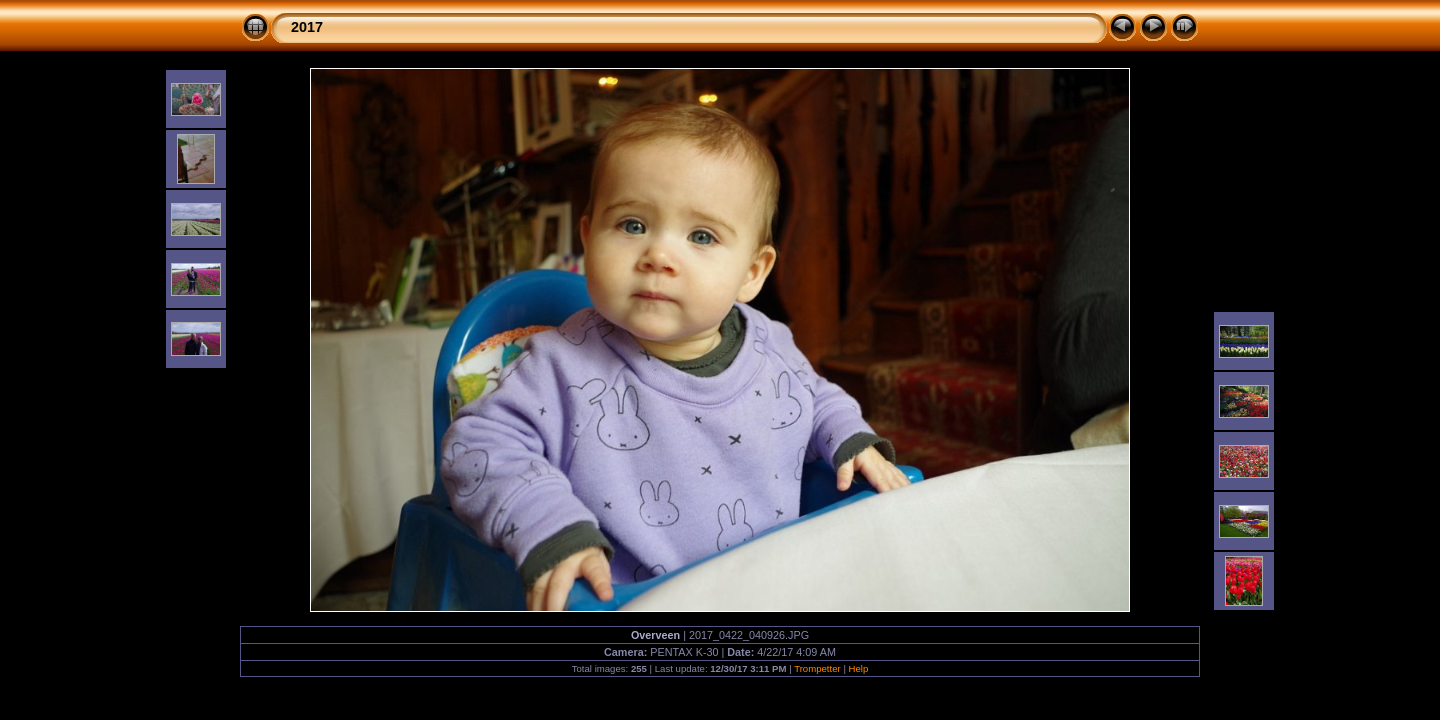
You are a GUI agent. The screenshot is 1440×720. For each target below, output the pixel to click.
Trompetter (817, 668)
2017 (307, 27)
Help (859, 668)
